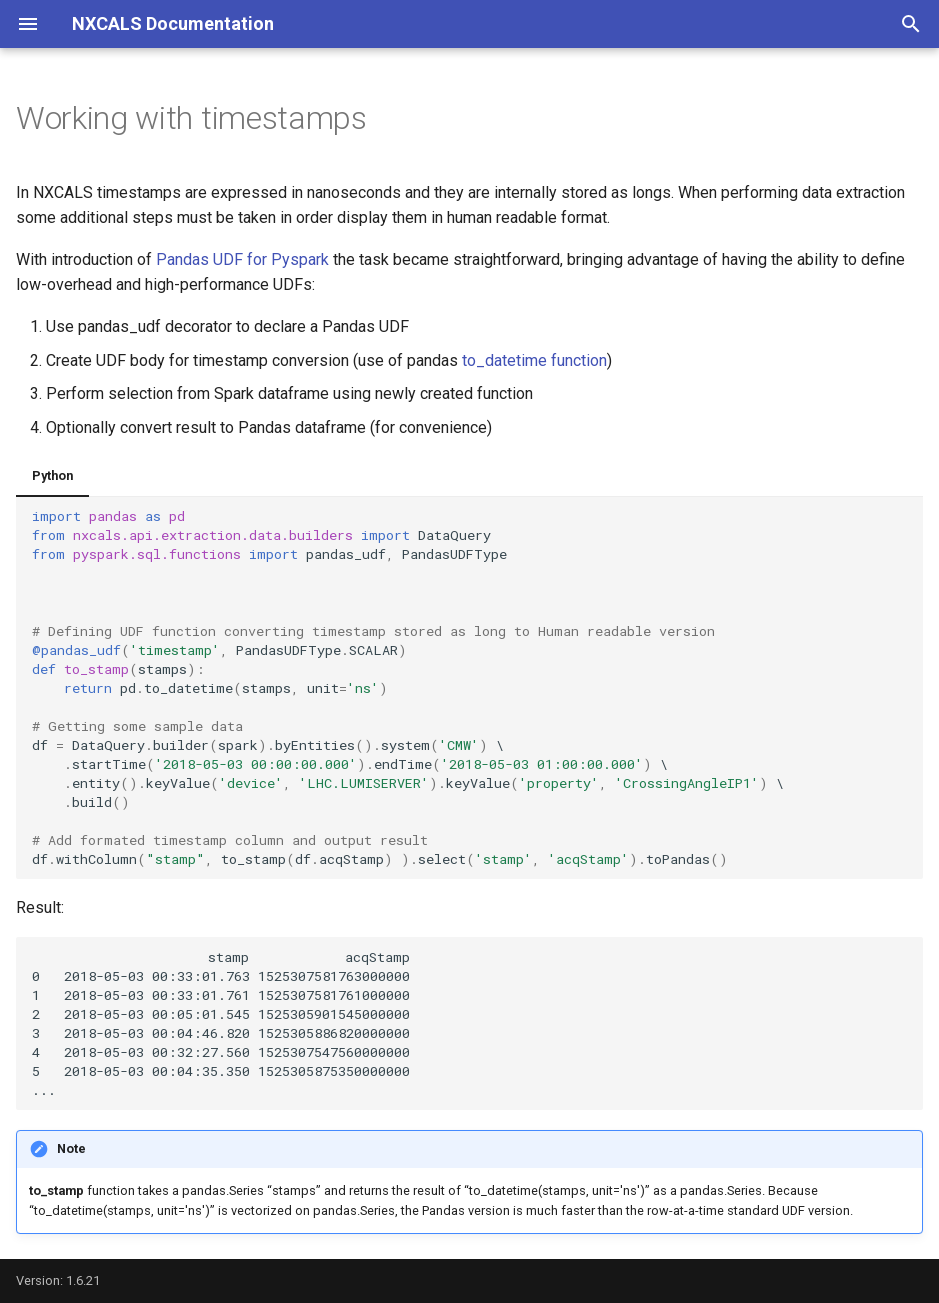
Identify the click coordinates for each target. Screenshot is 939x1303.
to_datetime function (534, 360)
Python (52, 475)
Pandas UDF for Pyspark (242, 259)
